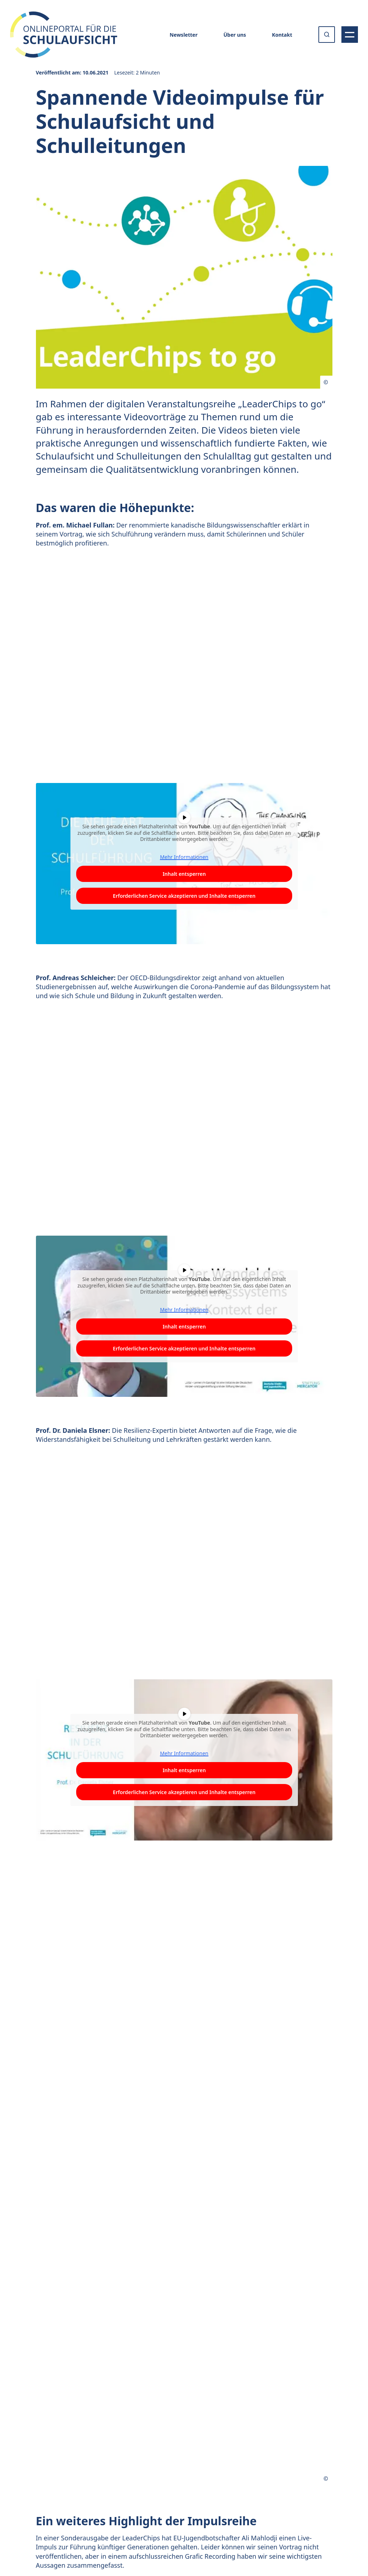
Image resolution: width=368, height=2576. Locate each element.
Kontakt (282, 34)
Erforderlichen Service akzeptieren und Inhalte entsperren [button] (184, 895)
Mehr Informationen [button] (184, 857)
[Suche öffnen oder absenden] (326, 34)
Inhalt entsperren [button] (184, 873)
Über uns (235, 34)
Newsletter (184, 34)
